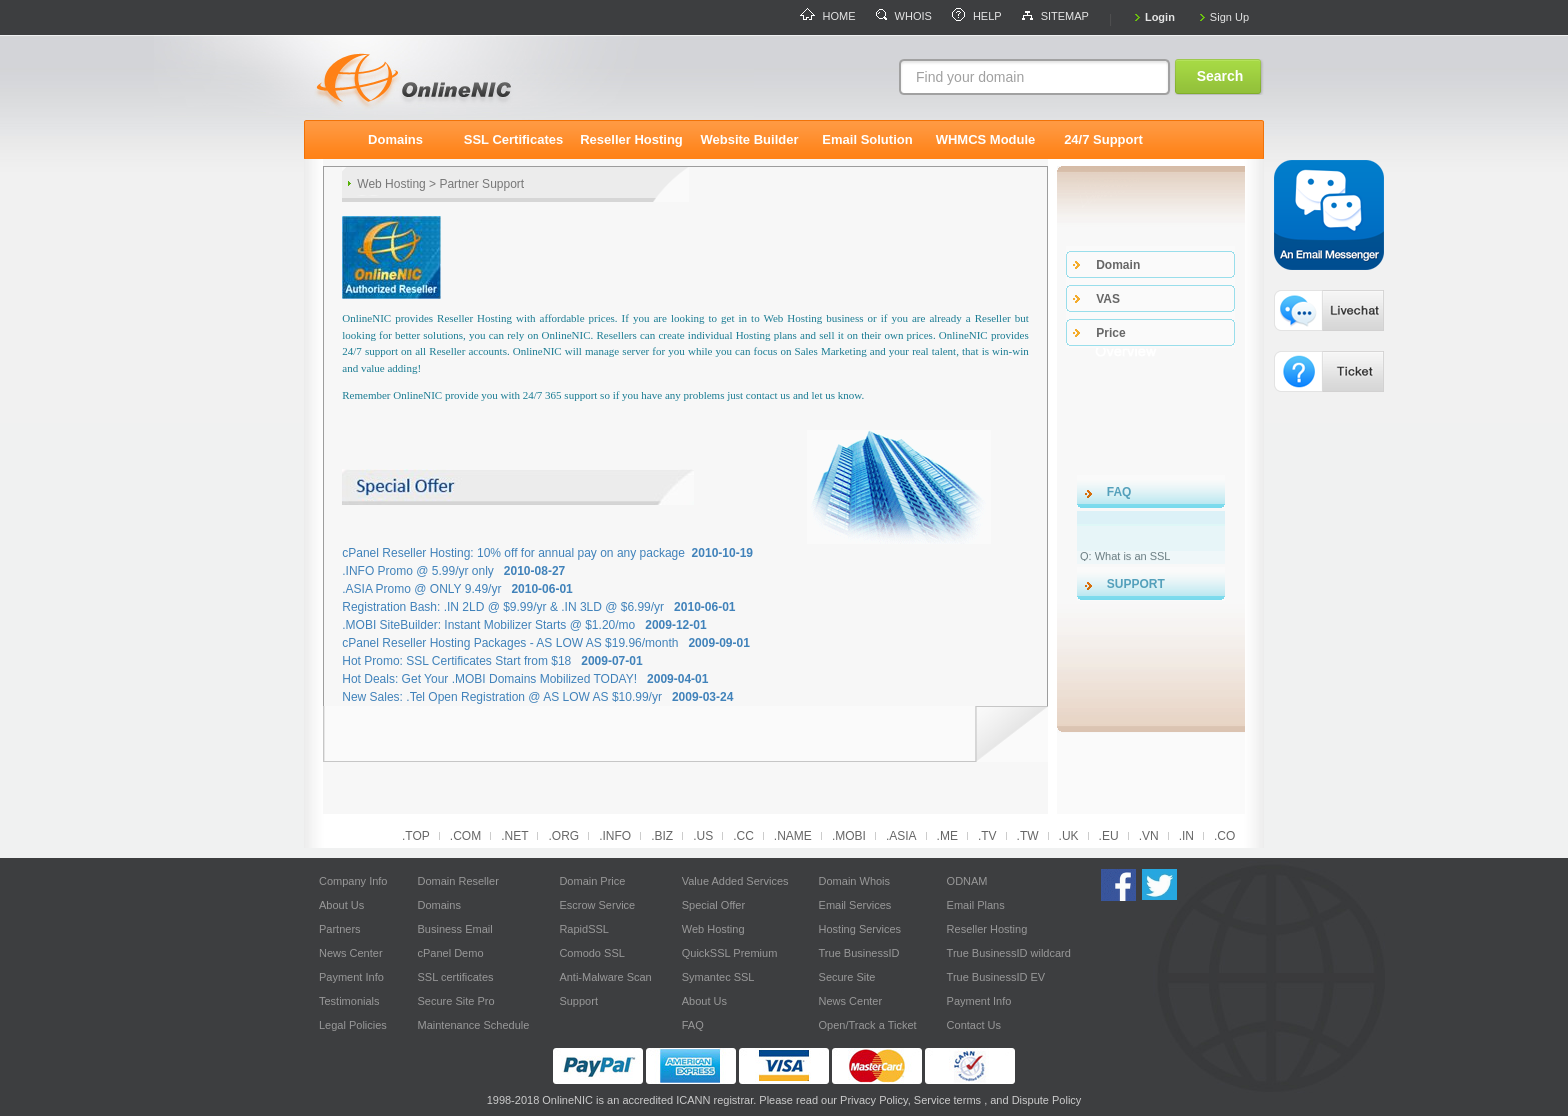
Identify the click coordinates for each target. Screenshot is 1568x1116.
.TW (1028, 836)
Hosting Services (860, 929)
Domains (395, 139)
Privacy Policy (874, 1100)
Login (1160, 17)
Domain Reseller (457, 881)
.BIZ (662, 836)
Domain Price (592, 881)
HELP (987, 16)
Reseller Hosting (631, 139)
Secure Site (847, 977)
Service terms (947, 1100)
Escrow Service (597, 905)
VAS (1108, 299)
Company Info (353, 881)
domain (1118, 265)
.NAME (793, 836)
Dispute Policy (1047, 1100)
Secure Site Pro (455, 1001)
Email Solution (867, 139)
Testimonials (349, 1001)
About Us (341, 905)
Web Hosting (391, 184)
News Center (351, 953)
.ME (947, 836)
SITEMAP (1065, 16)
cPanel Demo (450, 953)
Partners (340, 929)
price (1110, 333)
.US (703, 836)
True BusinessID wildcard (1009, 953)
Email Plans (976, 905)
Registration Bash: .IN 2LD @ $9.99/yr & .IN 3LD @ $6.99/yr (538, 607)
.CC (743, 836)
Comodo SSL (591, 953)
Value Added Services (735, 881)
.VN (1149, 836)
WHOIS (913, 16)
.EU (1109, 836)
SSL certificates (455, 977)
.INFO (615, 836)
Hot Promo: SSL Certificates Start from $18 (492, 661)
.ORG (563, 836)
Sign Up (1229, 17)
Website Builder (749, 139)
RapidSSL (584, 929)
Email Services (855, 905)
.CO (1224, 836)
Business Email (454, 929)
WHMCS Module (986, 139)
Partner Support (481, 184)
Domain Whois (855, 881)
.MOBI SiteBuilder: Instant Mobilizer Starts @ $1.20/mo (524, 625)
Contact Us (974, 1025)
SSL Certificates (513, 139)
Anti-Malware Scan (605, 977)
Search (1220, 76)
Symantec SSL (718, 977)
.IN (1186, 836)
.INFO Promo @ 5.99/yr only (453, 571)
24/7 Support (1103, 139)
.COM (465, 836)
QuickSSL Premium (730, 953)
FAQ (1119, 492)
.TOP (416, 836)
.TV (987, 836)
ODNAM (967, 881)
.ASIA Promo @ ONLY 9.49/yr (457, 589)
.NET (514, 836)
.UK (1069, 836)
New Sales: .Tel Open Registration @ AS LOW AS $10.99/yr (537, 697)
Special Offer (713, 905)
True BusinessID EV (996, 977)
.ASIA (901, 836)
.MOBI (849, 836)
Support (578, 1001)
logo (454, 77)
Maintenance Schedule (473, 1025)
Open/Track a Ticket (868, 1025)
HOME (839, 16)
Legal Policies (353, 1025)
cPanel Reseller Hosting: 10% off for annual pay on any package (547, 553)
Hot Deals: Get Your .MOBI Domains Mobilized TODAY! (525, 679)
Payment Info (351, 977)
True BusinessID (859, 953)
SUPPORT (1136, 584)
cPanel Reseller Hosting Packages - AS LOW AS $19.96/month (546, 643)
